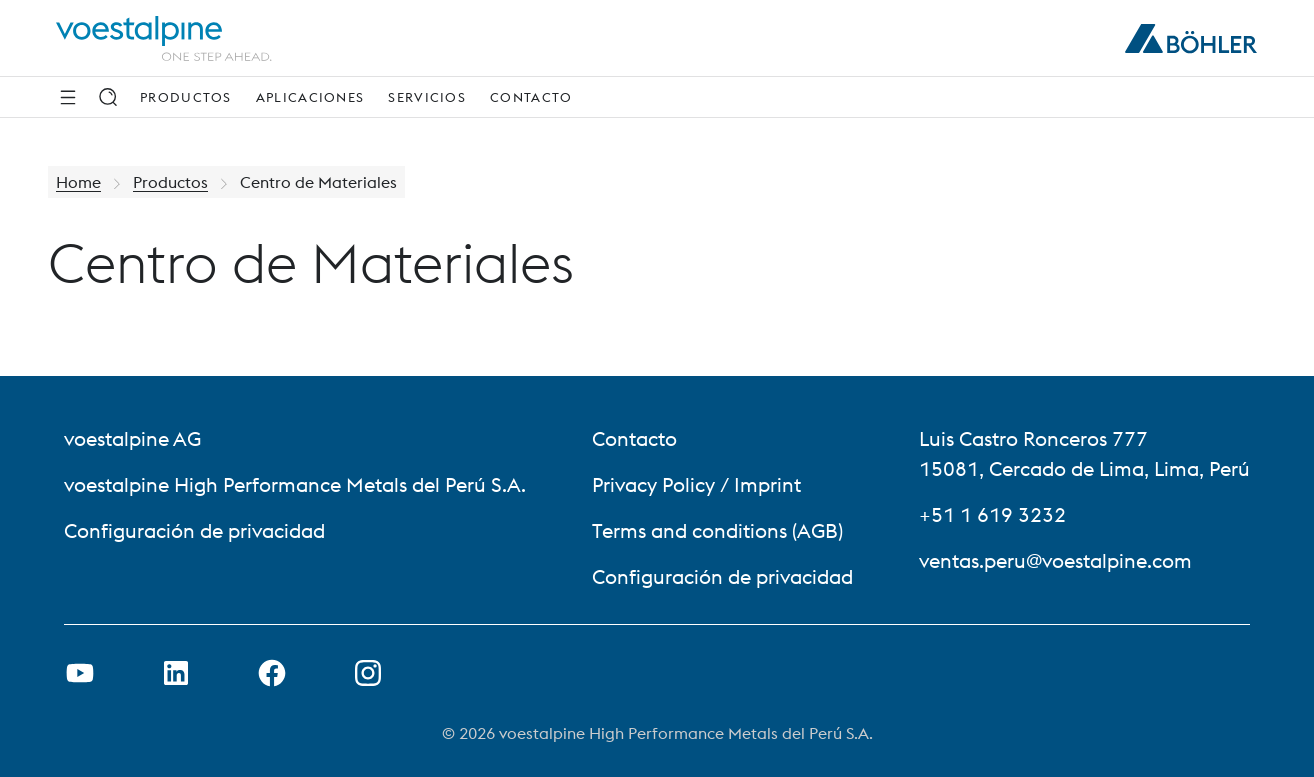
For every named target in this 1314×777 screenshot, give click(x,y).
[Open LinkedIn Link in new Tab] (176, 673)
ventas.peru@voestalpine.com (1055, 560)
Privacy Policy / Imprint (696, 484)
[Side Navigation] (68, 97)
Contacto (531, 97)
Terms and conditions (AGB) (717, 530)
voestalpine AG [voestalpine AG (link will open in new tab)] (132, 438)
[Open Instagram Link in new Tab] (368, 673)
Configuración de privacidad (194, 530)
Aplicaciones (310, 97)
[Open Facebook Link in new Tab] (272, 673)
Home (78, 182)
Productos (186, 97)
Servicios (427, 97)
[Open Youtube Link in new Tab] (80, 673)
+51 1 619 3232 (992, 514)
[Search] (108, 97)
